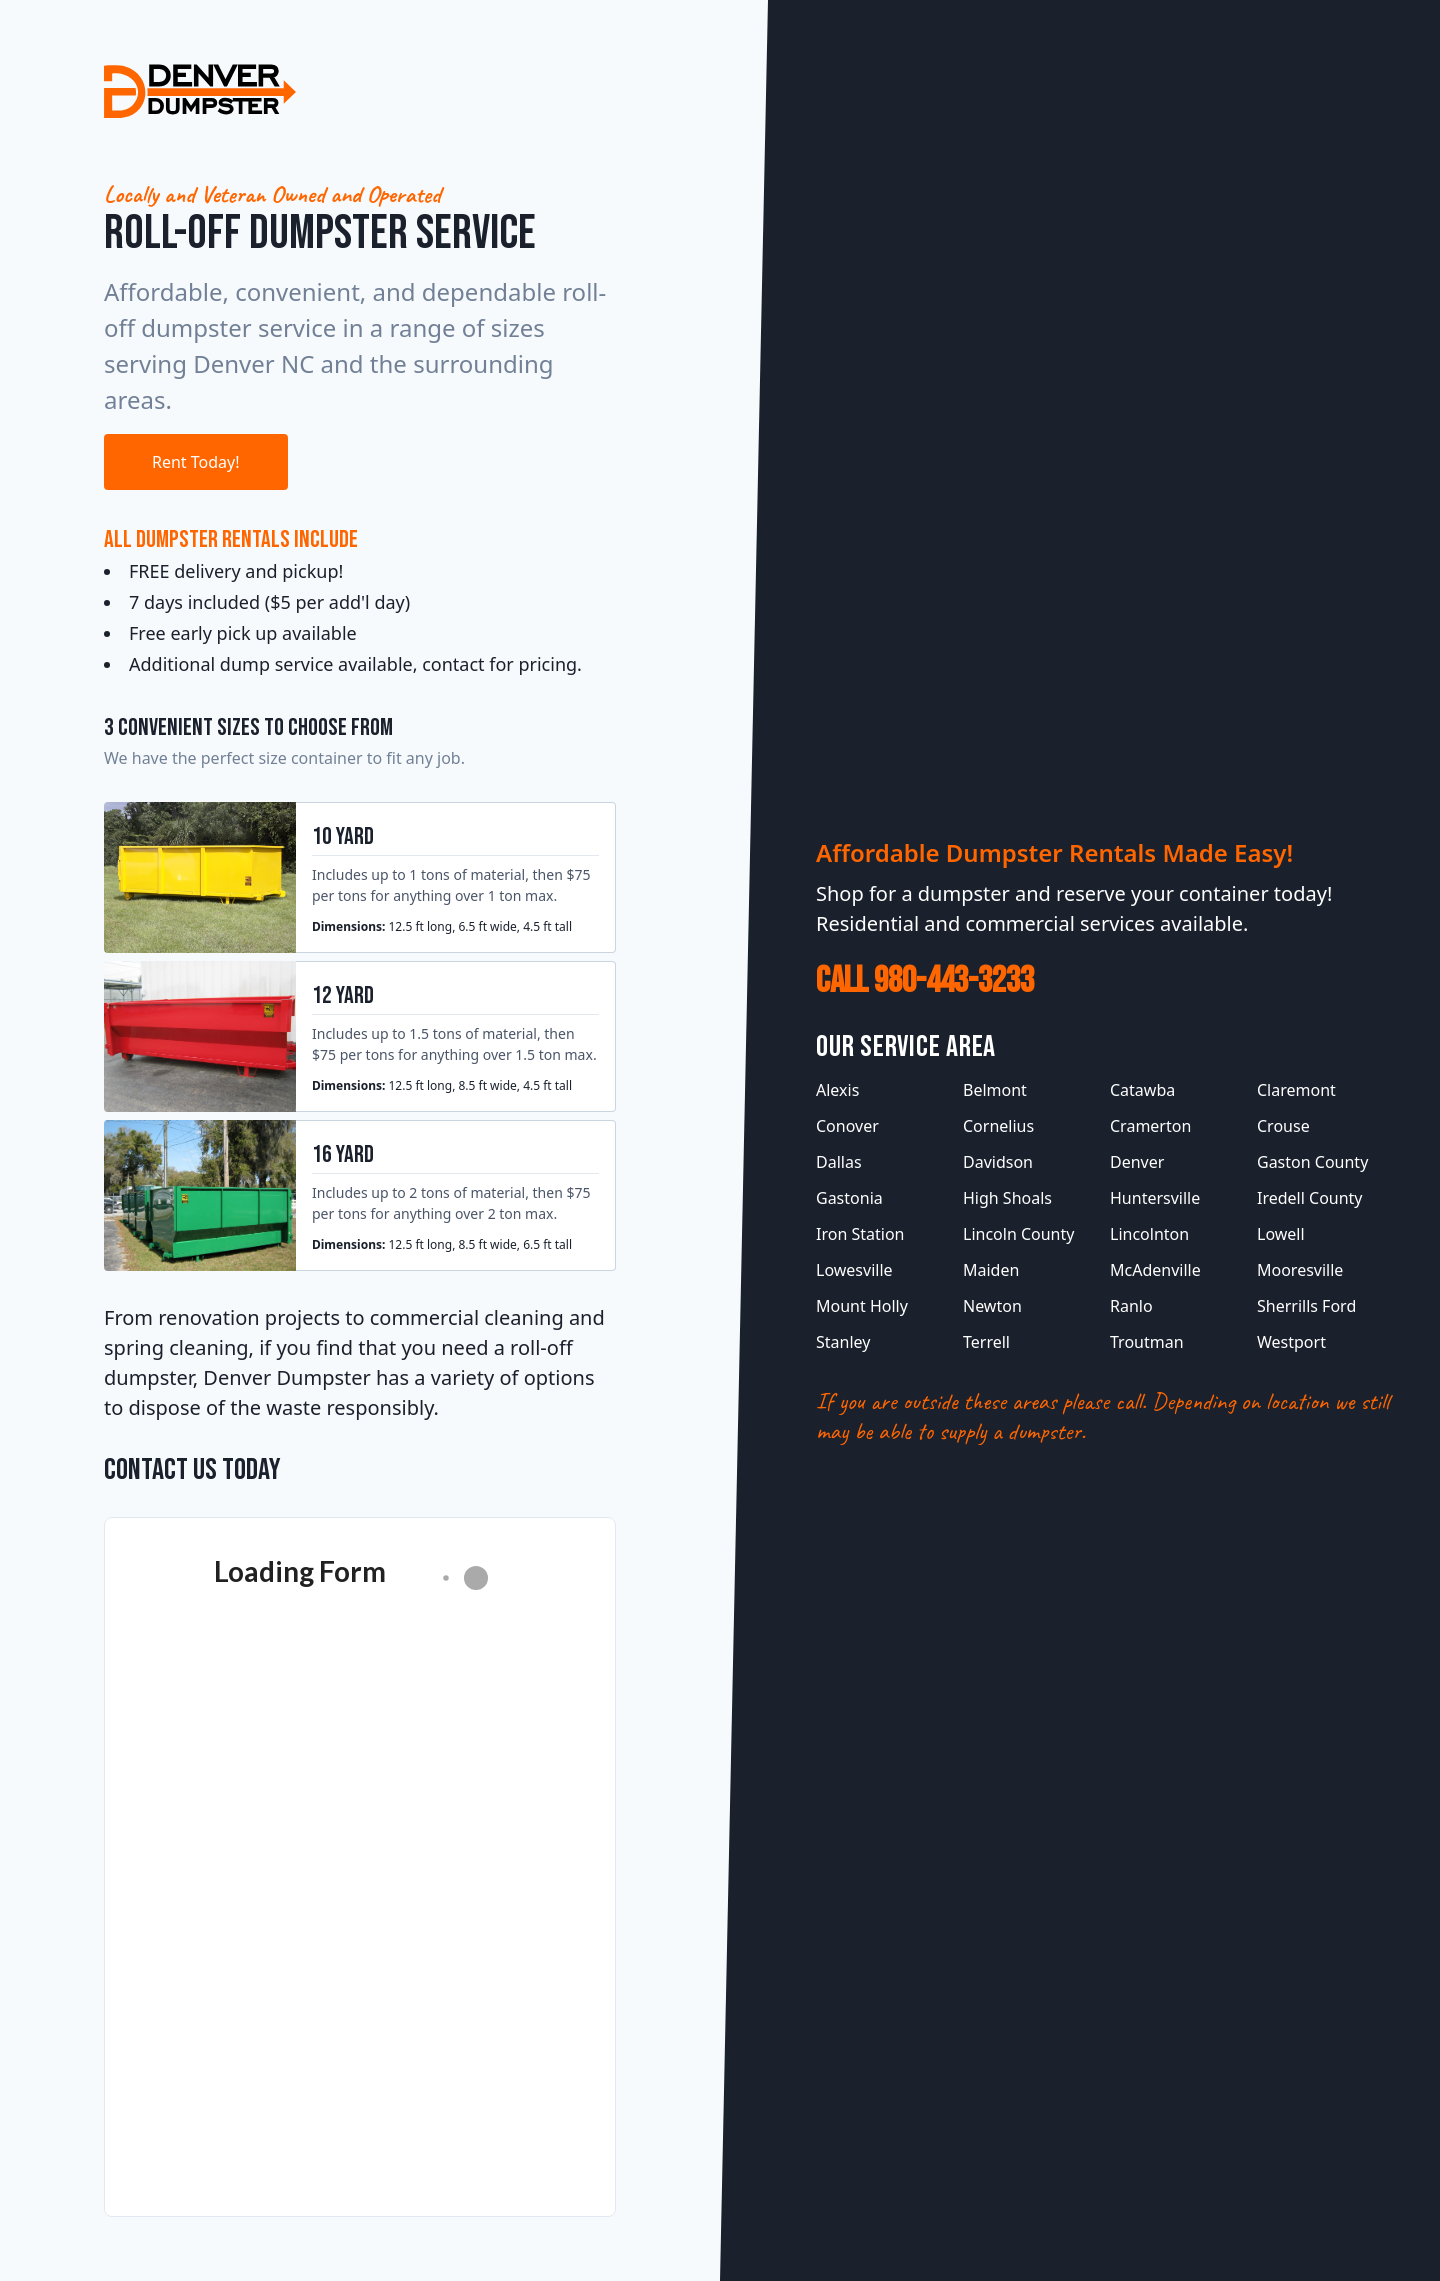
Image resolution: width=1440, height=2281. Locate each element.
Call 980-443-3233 (925, 981)
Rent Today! (196, 462)
